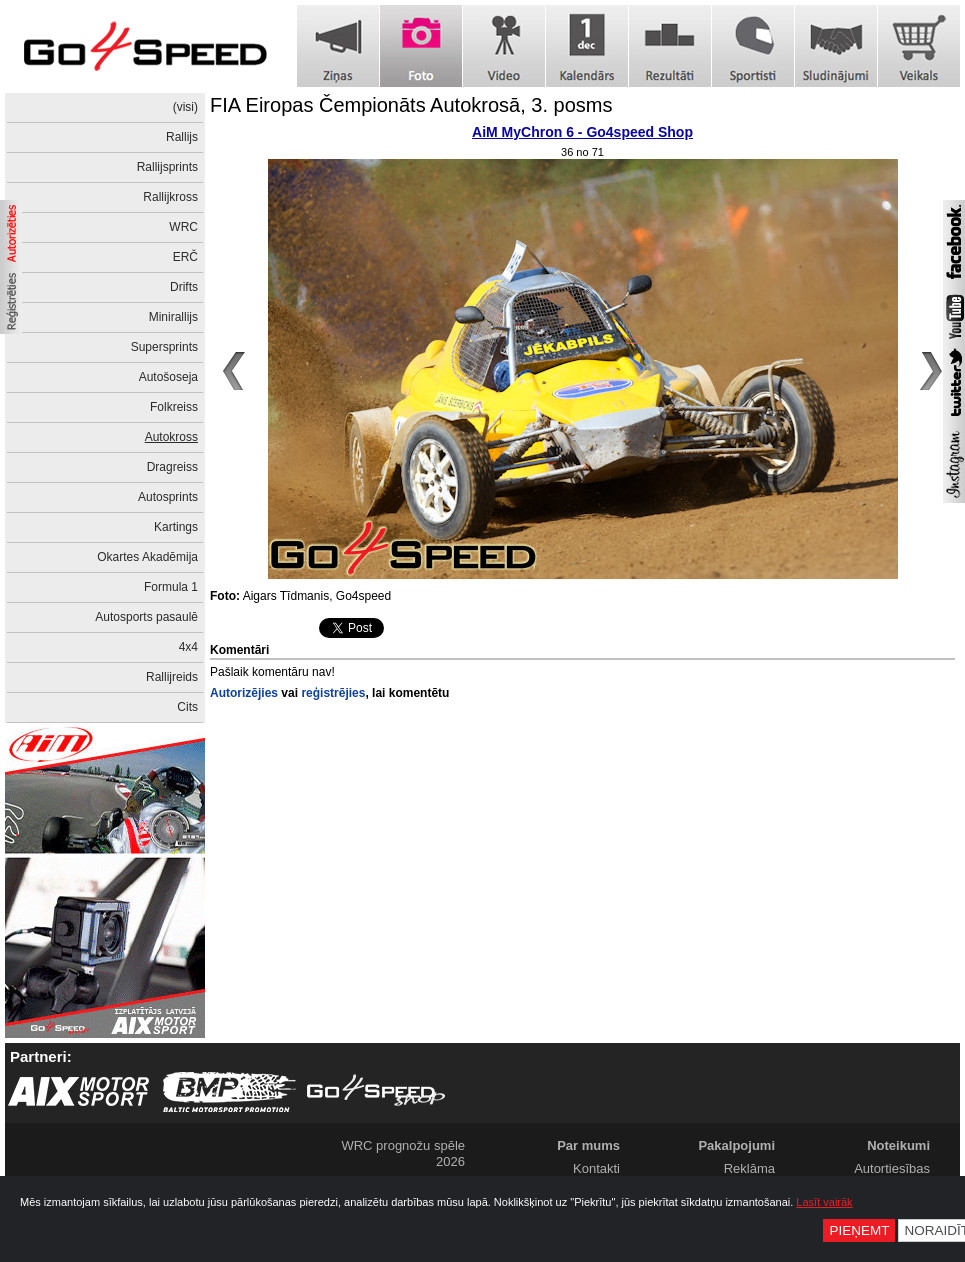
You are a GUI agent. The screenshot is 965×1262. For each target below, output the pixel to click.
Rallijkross (170, 197)
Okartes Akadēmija (147, 557)
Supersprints (164, 347)
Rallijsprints (167, 167)
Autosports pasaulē (146, 617)
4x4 (188, 647)
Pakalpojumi (736, 1145)
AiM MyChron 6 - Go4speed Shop (582, 132)
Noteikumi (898, 1145)
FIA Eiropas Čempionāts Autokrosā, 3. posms (411, 105)
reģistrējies (333, 693)
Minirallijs (173, 317)
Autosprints (168, 497)
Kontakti (596, 1168)
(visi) (185, 107)
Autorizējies (244, 693)
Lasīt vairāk (824, 1202)
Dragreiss (172, 467)
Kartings (176, 527)
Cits (187, 707)
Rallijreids (172, 677)
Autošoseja (168, 377)
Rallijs (182, 137)
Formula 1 (171, 587)
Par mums (588, 1145)
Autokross (171, 437)
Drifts (184, 287)
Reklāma (749, 1168)
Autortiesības (892, 1168)
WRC (183, 227)
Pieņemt (859, 1230)
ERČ (185, 257)
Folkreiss (174, 407)
